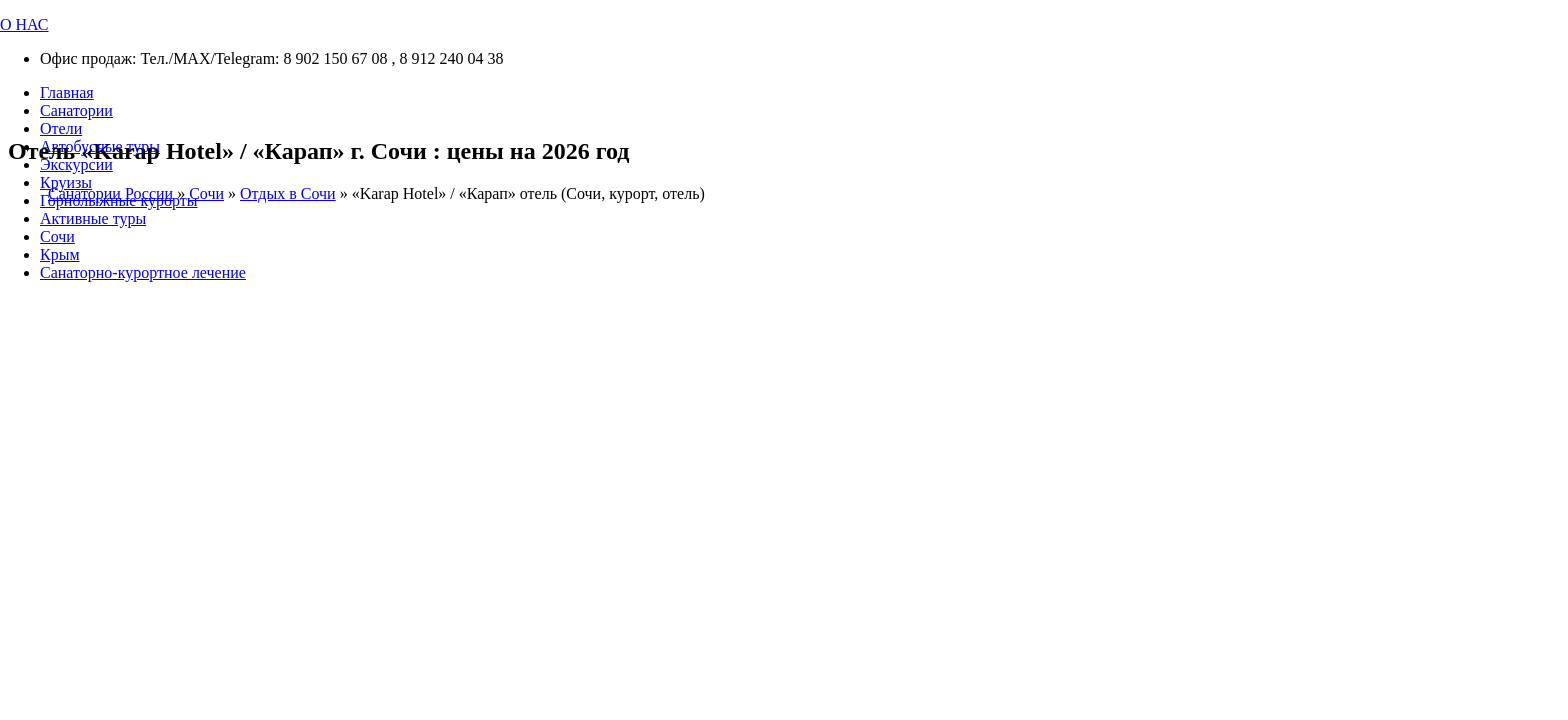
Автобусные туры (100, 146)
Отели (61, 128)
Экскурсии (76, 164)
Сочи (57, 236)
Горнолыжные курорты (118, 200)
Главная (67, 92)
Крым (60, 254)
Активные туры (93, 218)
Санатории (76, 110)
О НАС (24, 24)
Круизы (66, 182)
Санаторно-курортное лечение (143, 272)
